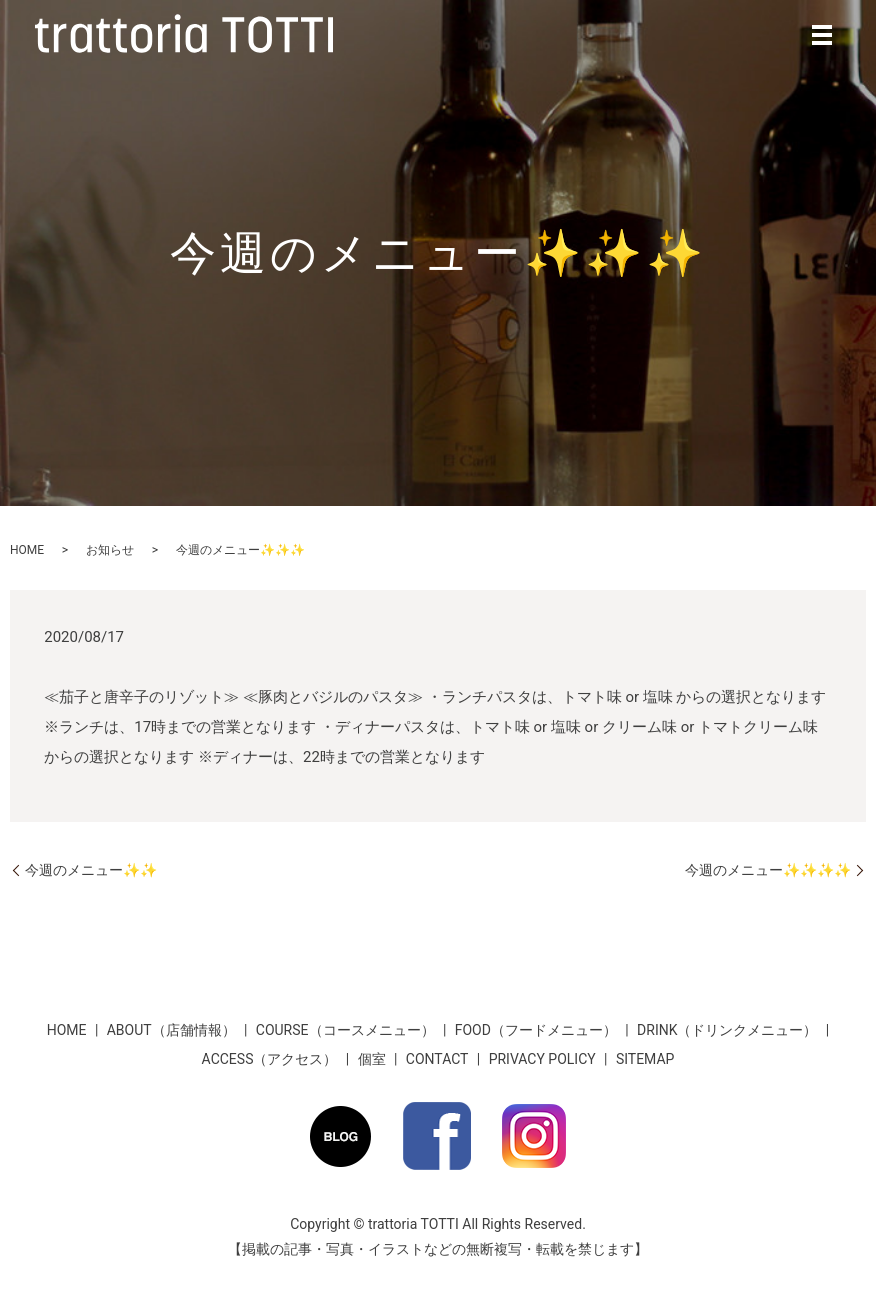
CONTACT (437, 1059)
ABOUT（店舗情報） (171, 1030)
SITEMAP (645, 1059)
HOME (27, 550)
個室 (372, 1059)
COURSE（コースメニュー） (345, 1030)
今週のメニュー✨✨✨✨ (768, 870)
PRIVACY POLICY (542, 1059)
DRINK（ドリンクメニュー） (727, 1030)
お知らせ (110, 550)
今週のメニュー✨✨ (91, 870)
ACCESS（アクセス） (270, 1059)
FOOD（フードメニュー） (536, 1030)
